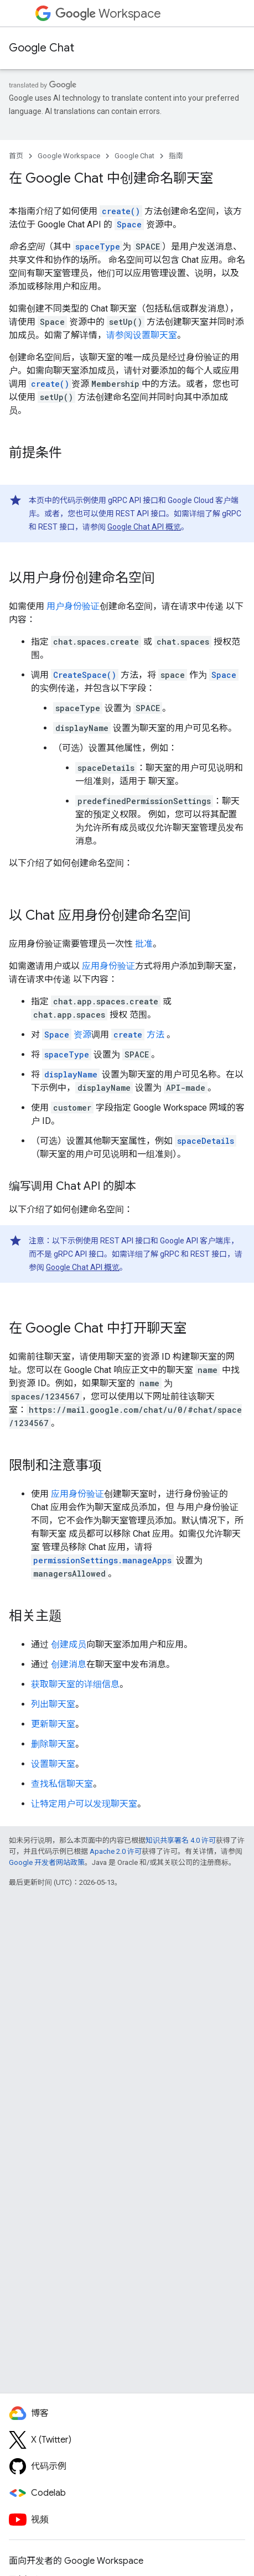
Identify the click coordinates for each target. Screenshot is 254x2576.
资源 (66, 1034)
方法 (137, 1034)
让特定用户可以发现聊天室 (84, 1803)
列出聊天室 (53, 1704)
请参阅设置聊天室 (141, 335)
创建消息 (68, 1664)
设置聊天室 (53, 1764)
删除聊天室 (53, 1744)
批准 (144, 944)
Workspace (108, 13)
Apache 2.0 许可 (116, 1851)
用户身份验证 (73, 606)
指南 (176, 156)
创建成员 (68, 1644)
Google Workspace (69, 156)
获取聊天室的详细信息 (75, 1684)
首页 (16, 156)
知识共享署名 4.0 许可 (181, 1840)
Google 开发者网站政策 (47, 1862)
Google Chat (41, 48)
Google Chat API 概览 (144, 526)
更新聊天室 (53, 1724)
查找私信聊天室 (62, 1784)
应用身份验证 (108, 966)
